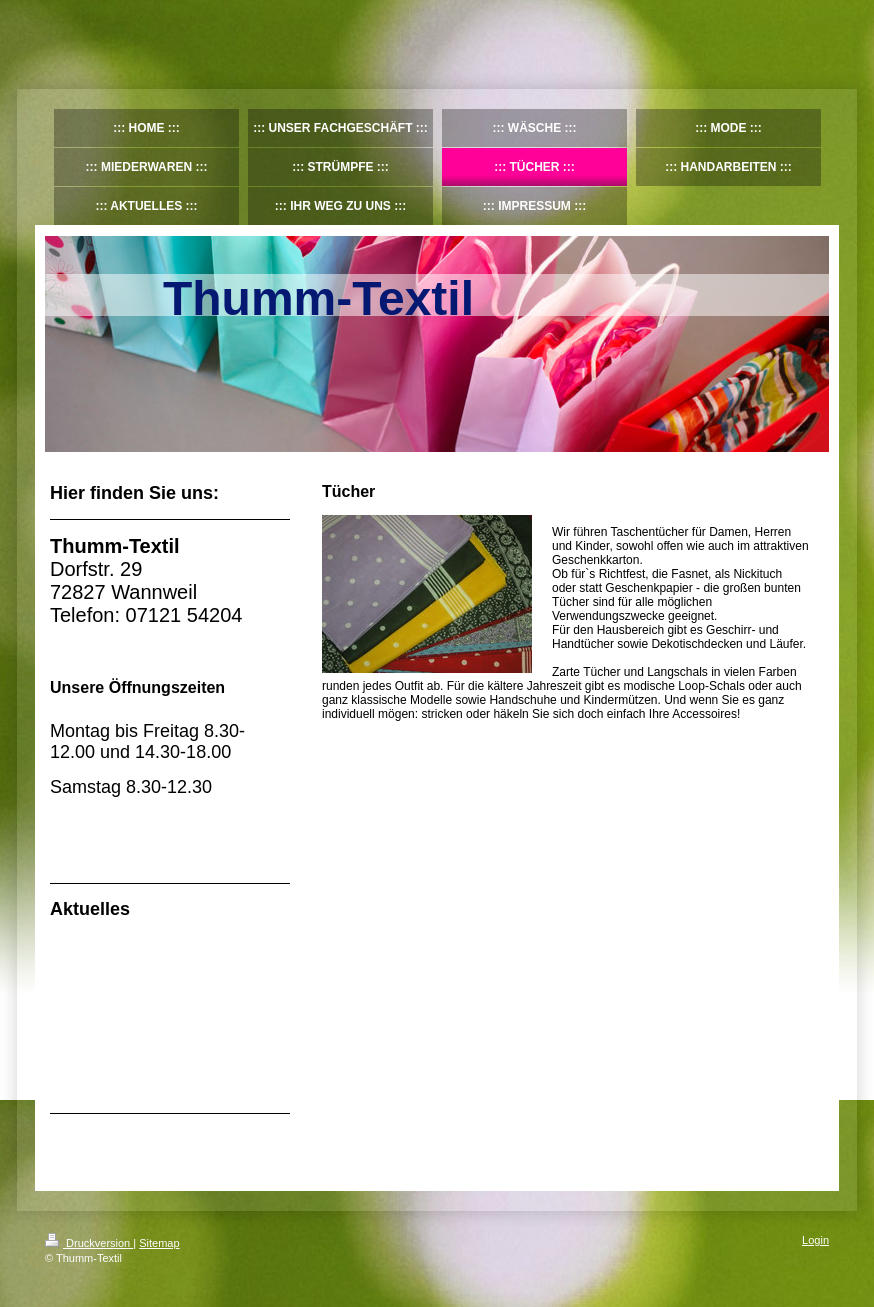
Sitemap (159, 1243)
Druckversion (89, 1243)
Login (815, 1240)
